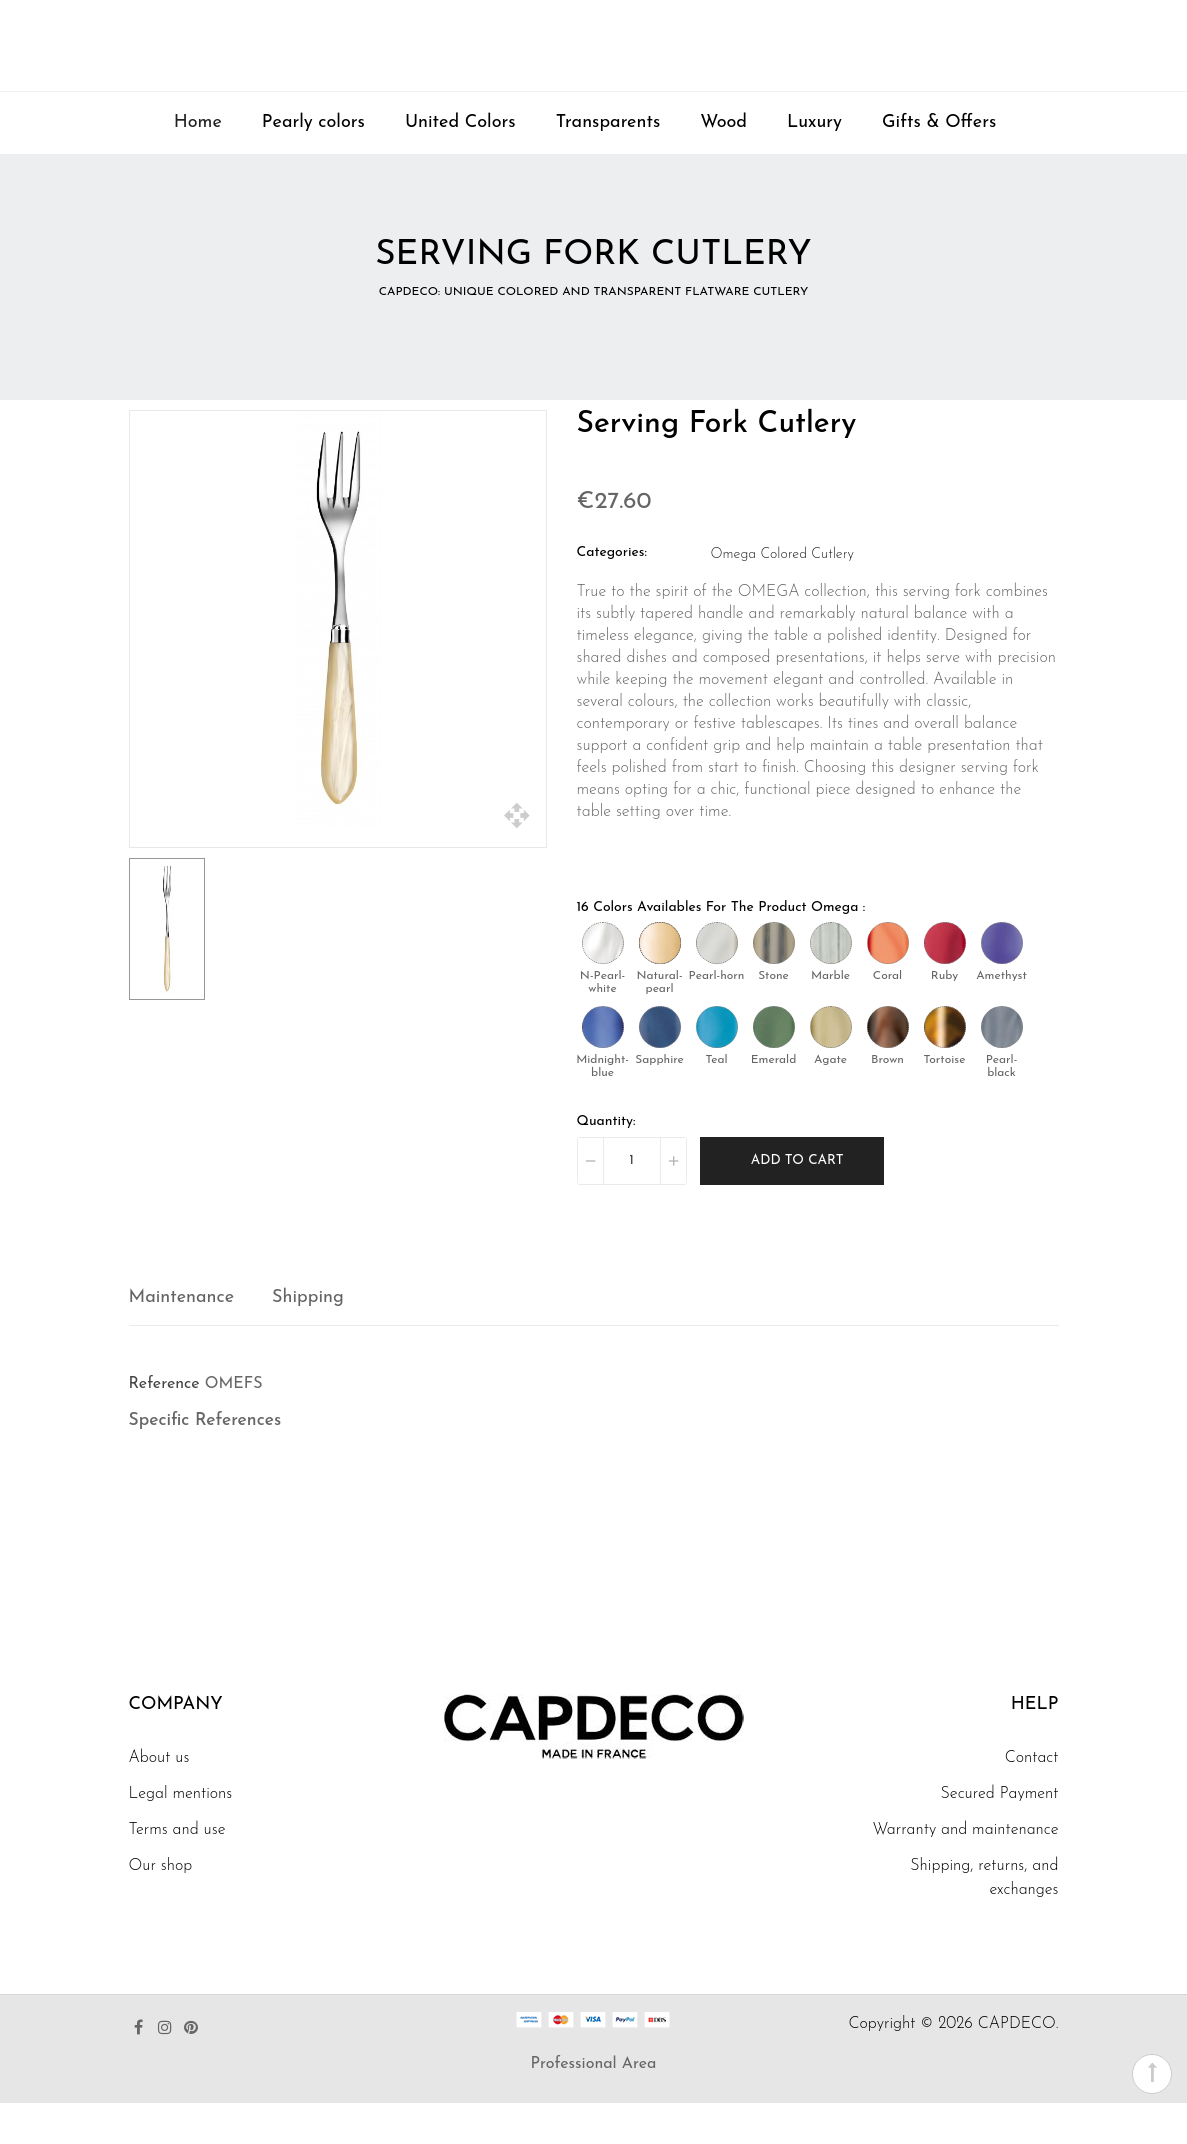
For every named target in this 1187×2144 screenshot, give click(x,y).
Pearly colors (313, 163)
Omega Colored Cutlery (782, 594)
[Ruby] (945, 983)
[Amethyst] (1002, 983)
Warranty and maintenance (965, 1871)
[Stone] (774, 983)
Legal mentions (181, 1835)
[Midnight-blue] (603, 1067)
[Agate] (831, 1067)
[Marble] (831, 983)
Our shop (161, 1907)
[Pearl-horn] (717, 983)
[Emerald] (774, 1067)
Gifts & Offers (939, 163)
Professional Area (594, 2105)
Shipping (308, 1337)
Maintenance (182, 1337)
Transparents (608, 163)
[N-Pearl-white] (603, 983)
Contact (1032, 1799)
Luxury (814, 163)
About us (159, 1799)
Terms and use (177, 1871)
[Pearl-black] (1002, 1067)
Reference (164, 1424)
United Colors (460, 163)
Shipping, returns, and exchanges (984, 1919)
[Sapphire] (660, 1067)
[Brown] (888, 1067)
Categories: (612, 592)
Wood (723, 163)
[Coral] (888, 983)
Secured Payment (1000, 1835)
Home (198, 163)
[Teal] (717, 1067)
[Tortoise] (945, 1067)
